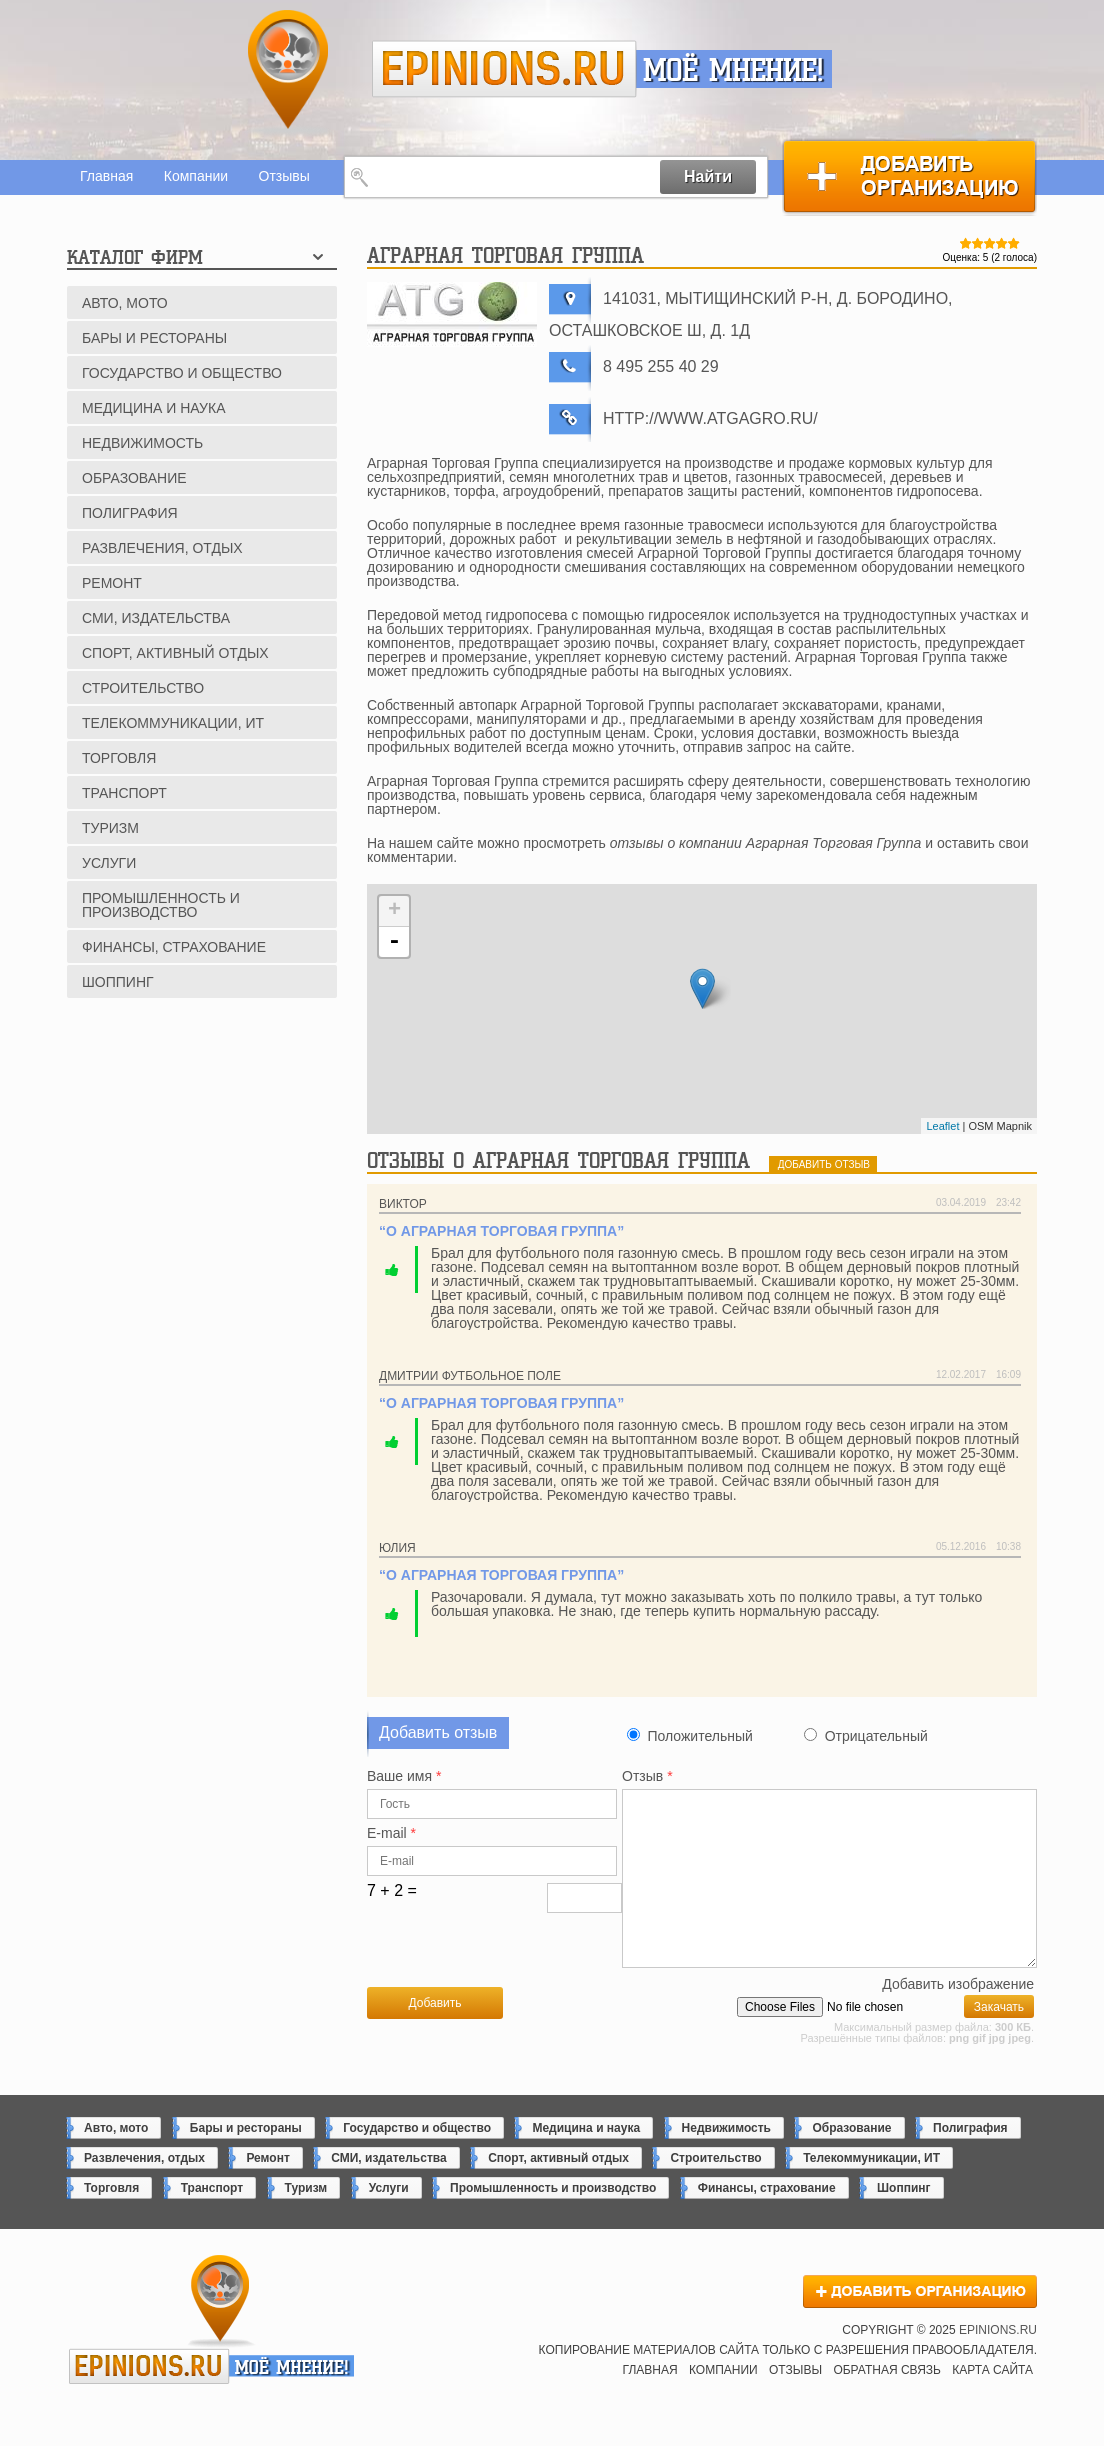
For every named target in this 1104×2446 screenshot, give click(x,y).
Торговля (119, 758)
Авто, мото (125, 303)
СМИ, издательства (156, 618)
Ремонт (112, 583)
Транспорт (124, 793)
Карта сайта (992, 2403)
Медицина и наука (153, 408)
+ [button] (394, 911)
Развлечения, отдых (162, 548)
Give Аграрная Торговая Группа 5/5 (1014, 243)
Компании (196, 176)
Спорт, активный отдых (175, 653)
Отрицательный (876, 1736)
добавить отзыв (824, 1164)
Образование (134, 478)
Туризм (110, 828)
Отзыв (647, 1776)
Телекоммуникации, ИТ (173, 723)
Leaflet (942, 1126)
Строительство (143, 688)
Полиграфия (130, 513)
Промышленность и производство (161, 905)
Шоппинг (118, 982)
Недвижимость (142, 443)
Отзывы (284, 176)
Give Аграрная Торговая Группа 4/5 (1002, 243)
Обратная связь (887, 2403)
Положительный (699, 1736)
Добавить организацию (909, 176)
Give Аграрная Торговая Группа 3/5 (990, 243)
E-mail (391, 1833)
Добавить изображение (958, 2017)
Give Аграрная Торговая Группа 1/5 (966, 243)
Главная (106, 176)
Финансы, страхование (174, 947)
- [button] (394, 942)
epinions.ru (504, 69)
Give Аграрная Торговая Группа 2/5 (978, 243)
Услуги (109, 863)
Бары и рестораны (154, 338)
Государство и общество (182, 373)
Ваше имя (404, 1776)
